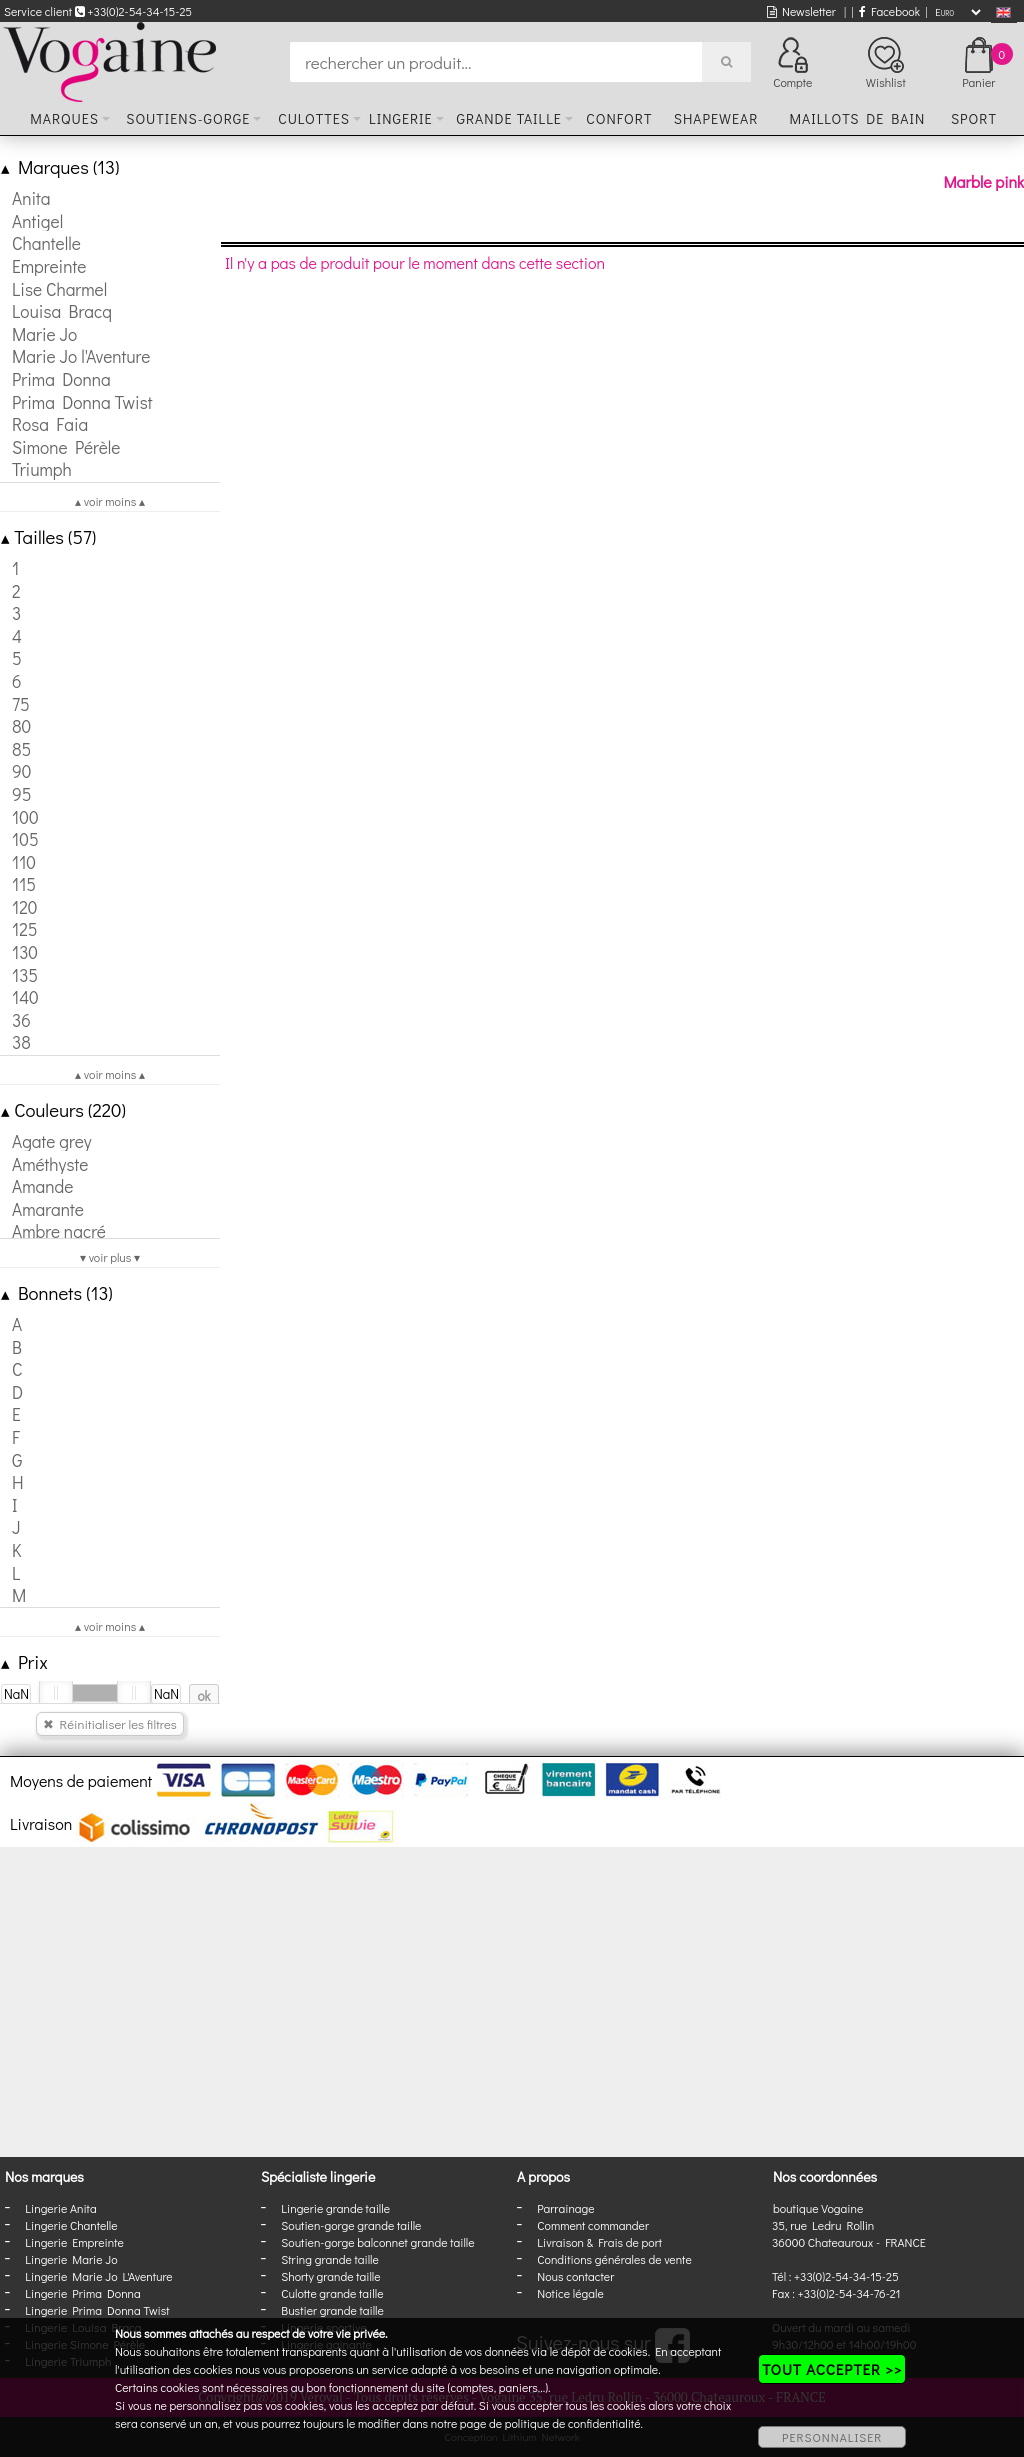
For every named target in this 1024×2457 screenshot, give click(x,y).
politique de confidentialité (573, 2423)
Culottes (314, 118)
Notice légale (570, 2293)
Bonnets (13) (57, 1292)
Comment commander (593, 2225)
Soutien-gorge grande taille (351, 2225)
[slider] (56, 1693)
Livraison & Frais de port (599, 2242)
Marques (64, 118)
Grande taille (508, 118)
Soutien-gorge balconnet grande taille (377, 2242)
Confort (619, 118)
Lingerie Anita (60, 2208)
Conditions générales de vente (614, 2259)
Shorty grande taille (330, 2276)
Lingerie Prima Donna (83, 2293)
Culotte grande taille (332, 2293)
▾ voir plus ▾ (110, 1257)
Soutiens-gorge (188, 118)
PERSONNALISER (832, 2437)
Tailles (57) (48, 536)
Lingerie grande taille (335, 2208)
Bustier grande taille (332, 2310)
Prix (24, 1661)
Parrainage (565, 2208)
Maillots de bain (857, 118)
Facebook (889, 11)
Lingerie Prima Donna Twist (97, 2310)
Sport (974, 118)
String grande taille (330, 2259)
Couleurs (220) (63, 1109)
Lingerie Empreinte (74, 2242)
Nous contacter (575, 2276)
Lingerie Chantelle (71, 2225)
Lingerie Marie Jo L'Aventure (98, 2276)
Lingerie (401, 118)
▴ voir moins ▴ (110, 501)
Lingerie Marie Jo (71, 2259)
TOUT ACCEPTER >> (832, 2369)
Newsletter (801, 11)
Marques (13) (60, 166)
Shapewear (716, 118)
